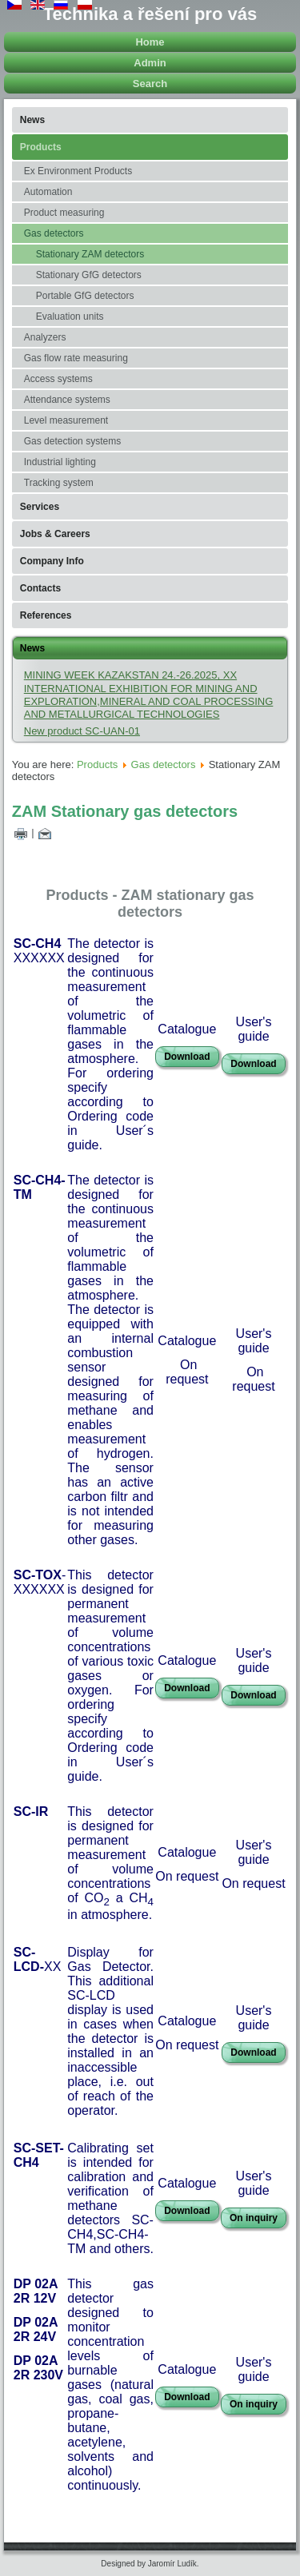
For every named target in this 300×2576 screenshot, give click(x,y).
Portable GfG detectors (85, 295)
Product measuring (64, 212)
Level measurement (66, 420)
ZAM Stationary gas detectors (125, 811)
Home (149, 42)
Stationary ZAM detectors (90, 254)
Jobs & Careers (55, 533)
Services (39, 506)
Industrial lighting (60, 462)
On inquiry (254, 2218)
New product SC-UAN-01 (82, 731)
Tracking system (59, 482)
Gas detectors (54, 233)
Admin (150, 63)
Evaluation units (70, 316)
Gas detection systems (72, 441)
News (32, 119)
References (46, 615)
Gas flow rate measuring (76, 358)
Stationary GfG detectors (89, 275)
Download (187, 1056)
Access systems (58, 378)
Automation (48, 191)
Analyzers (45, 337)
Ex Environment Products (78, 171)
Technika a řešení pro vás (150, 14)
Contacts (40, 588)
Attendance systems (67, 399)
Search (150, 84)
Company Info (52, 561)
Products (41, 147)
